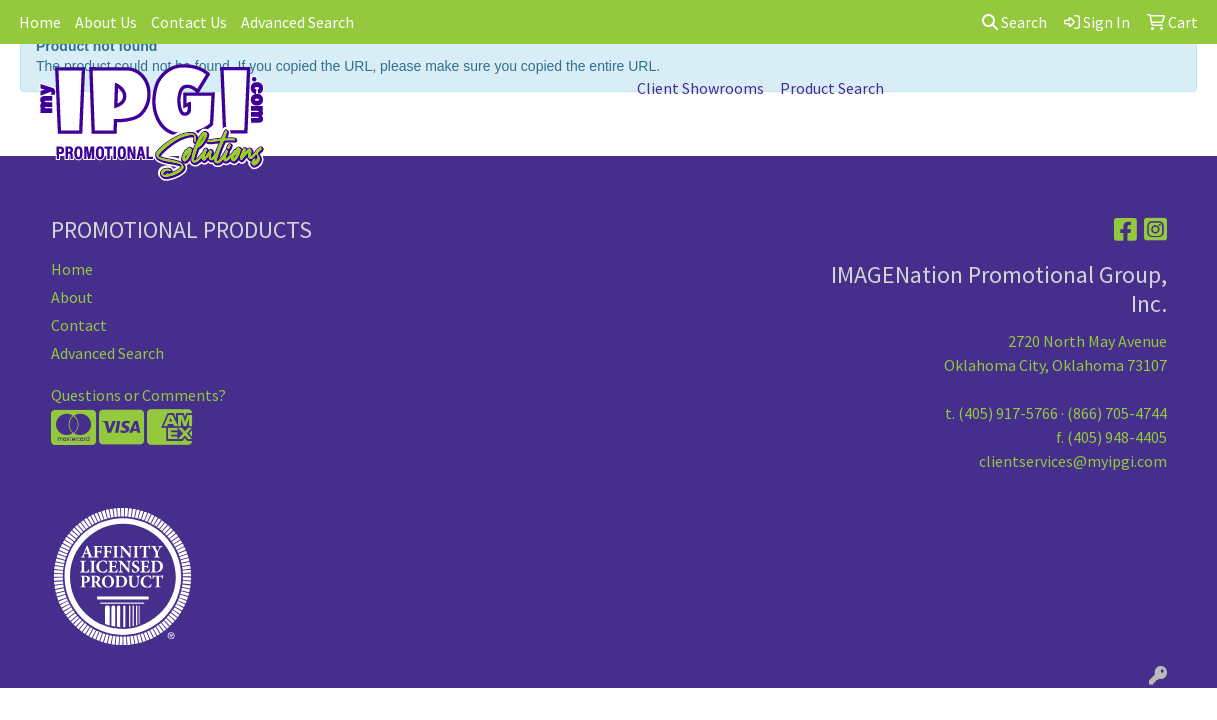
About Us (106, 22)
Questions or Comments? (138, 395)
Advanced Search (297, 22)
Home (40, 22)
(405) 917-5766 (1008, 413)
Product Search (832, 88)
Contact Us (189, 22)
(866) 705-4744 (1117, 413)
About (72, 297)
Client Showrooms (700, 88)
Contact (79, 325)
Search (1014, 22)
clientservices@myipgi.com (1073, 461)
